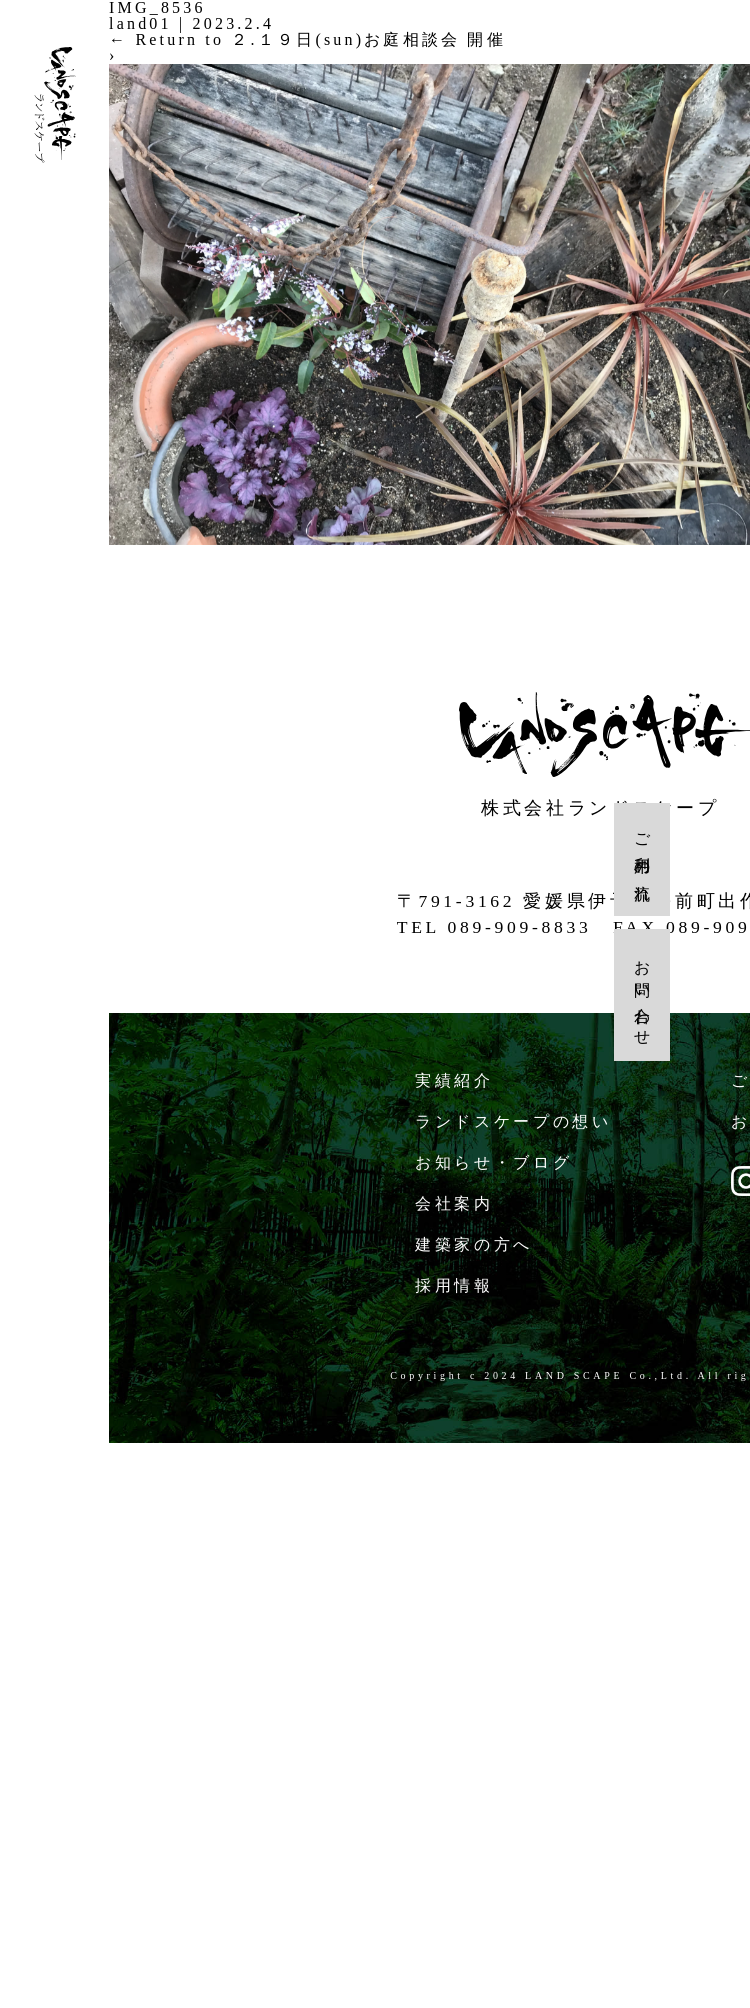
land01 (140, 23)
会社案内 (455, 1199)
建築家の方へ (474, 1240)
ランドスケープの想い (514, 1117)
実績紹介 (455, 1076)
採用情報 (455, 1281)
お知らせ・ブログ (494, 1158)
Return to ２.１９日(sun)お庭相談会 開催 (307, 39)
